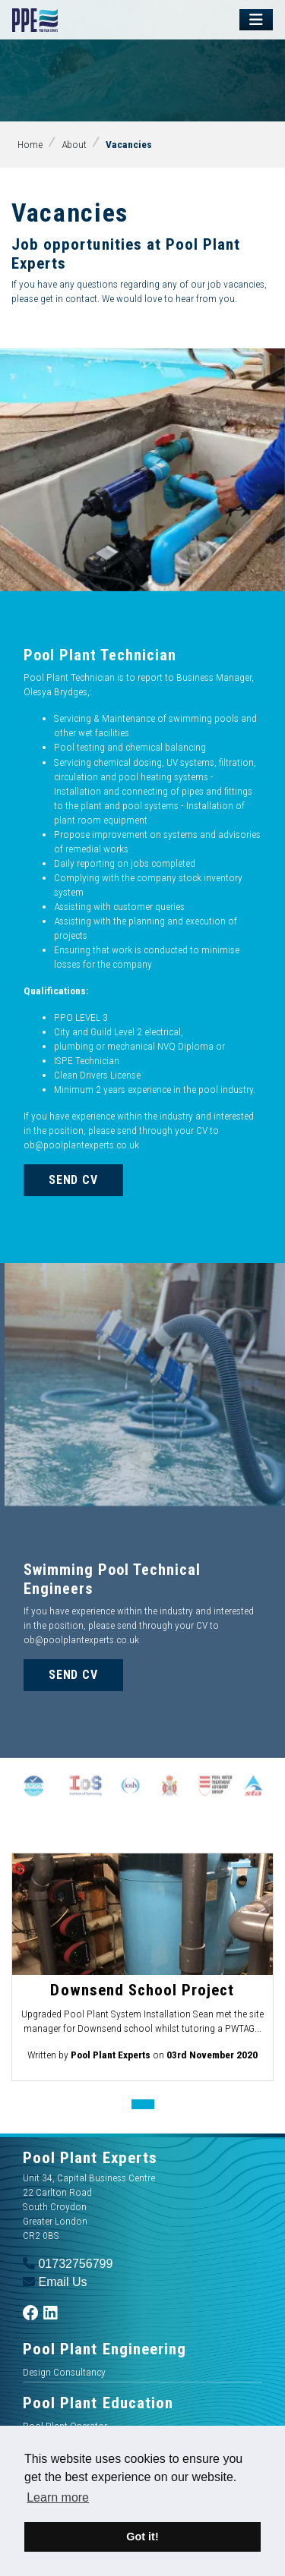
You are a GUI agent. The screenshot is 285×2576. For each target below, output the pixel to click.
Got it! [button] (142, 2536)
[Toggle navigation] (256, 19)
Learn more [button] (58, 2497)
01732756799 (67, 2263)
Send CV (73, 1180)
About (74, 144)
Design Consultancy (64, 2372)
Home (30, 144)
